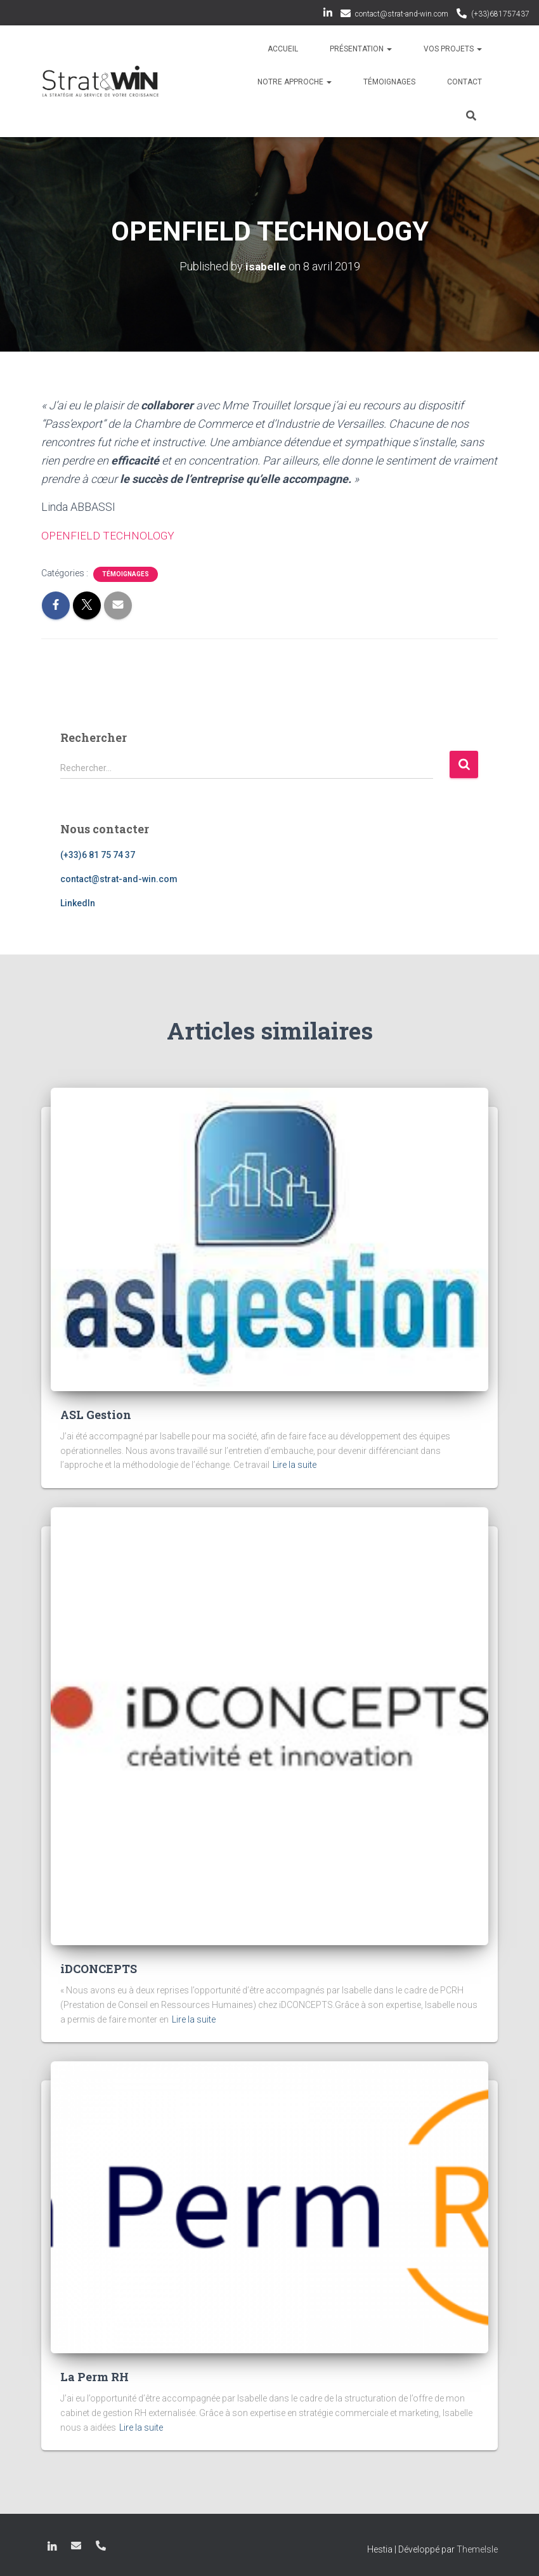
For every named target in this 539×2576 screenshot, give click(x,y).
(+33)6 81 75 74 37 (97, 855)
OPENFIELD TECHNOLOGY (108, 535)
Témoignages (389, 81)
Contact (464, 81)
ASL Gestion (95, 1414)
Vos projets (453, 48)
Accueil (283, 48)
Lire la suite (294, 1465)
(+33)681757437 (500, 14)
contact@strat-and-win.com (401, 14)
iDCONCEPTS (98, 1968)
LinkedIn (327, 14)
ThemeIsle (477, 2549)
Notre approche (294, 81)
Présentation (361, 48)
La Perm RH (95, 2376)
